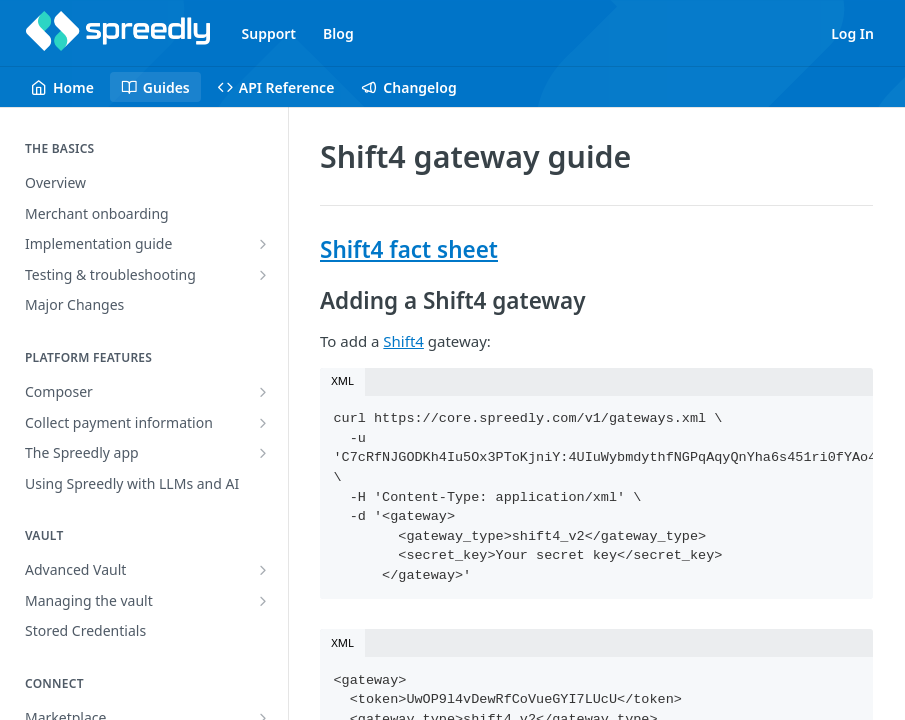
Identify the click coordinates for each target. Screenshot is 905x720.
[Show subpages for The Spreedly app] (263, 453)
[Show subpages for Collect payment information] (263, 423)
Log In (852, 33)
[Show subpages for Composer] (263, 392)
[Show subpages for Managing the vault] (263, 601)
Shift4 (403, 341)
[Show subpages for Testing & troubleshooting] (263, 275)
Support (269, 33)
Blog (338, 33)
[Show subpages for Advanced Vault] (263, 570)
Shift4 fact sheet (409, 249)
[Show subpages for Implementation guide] (263, 244)
